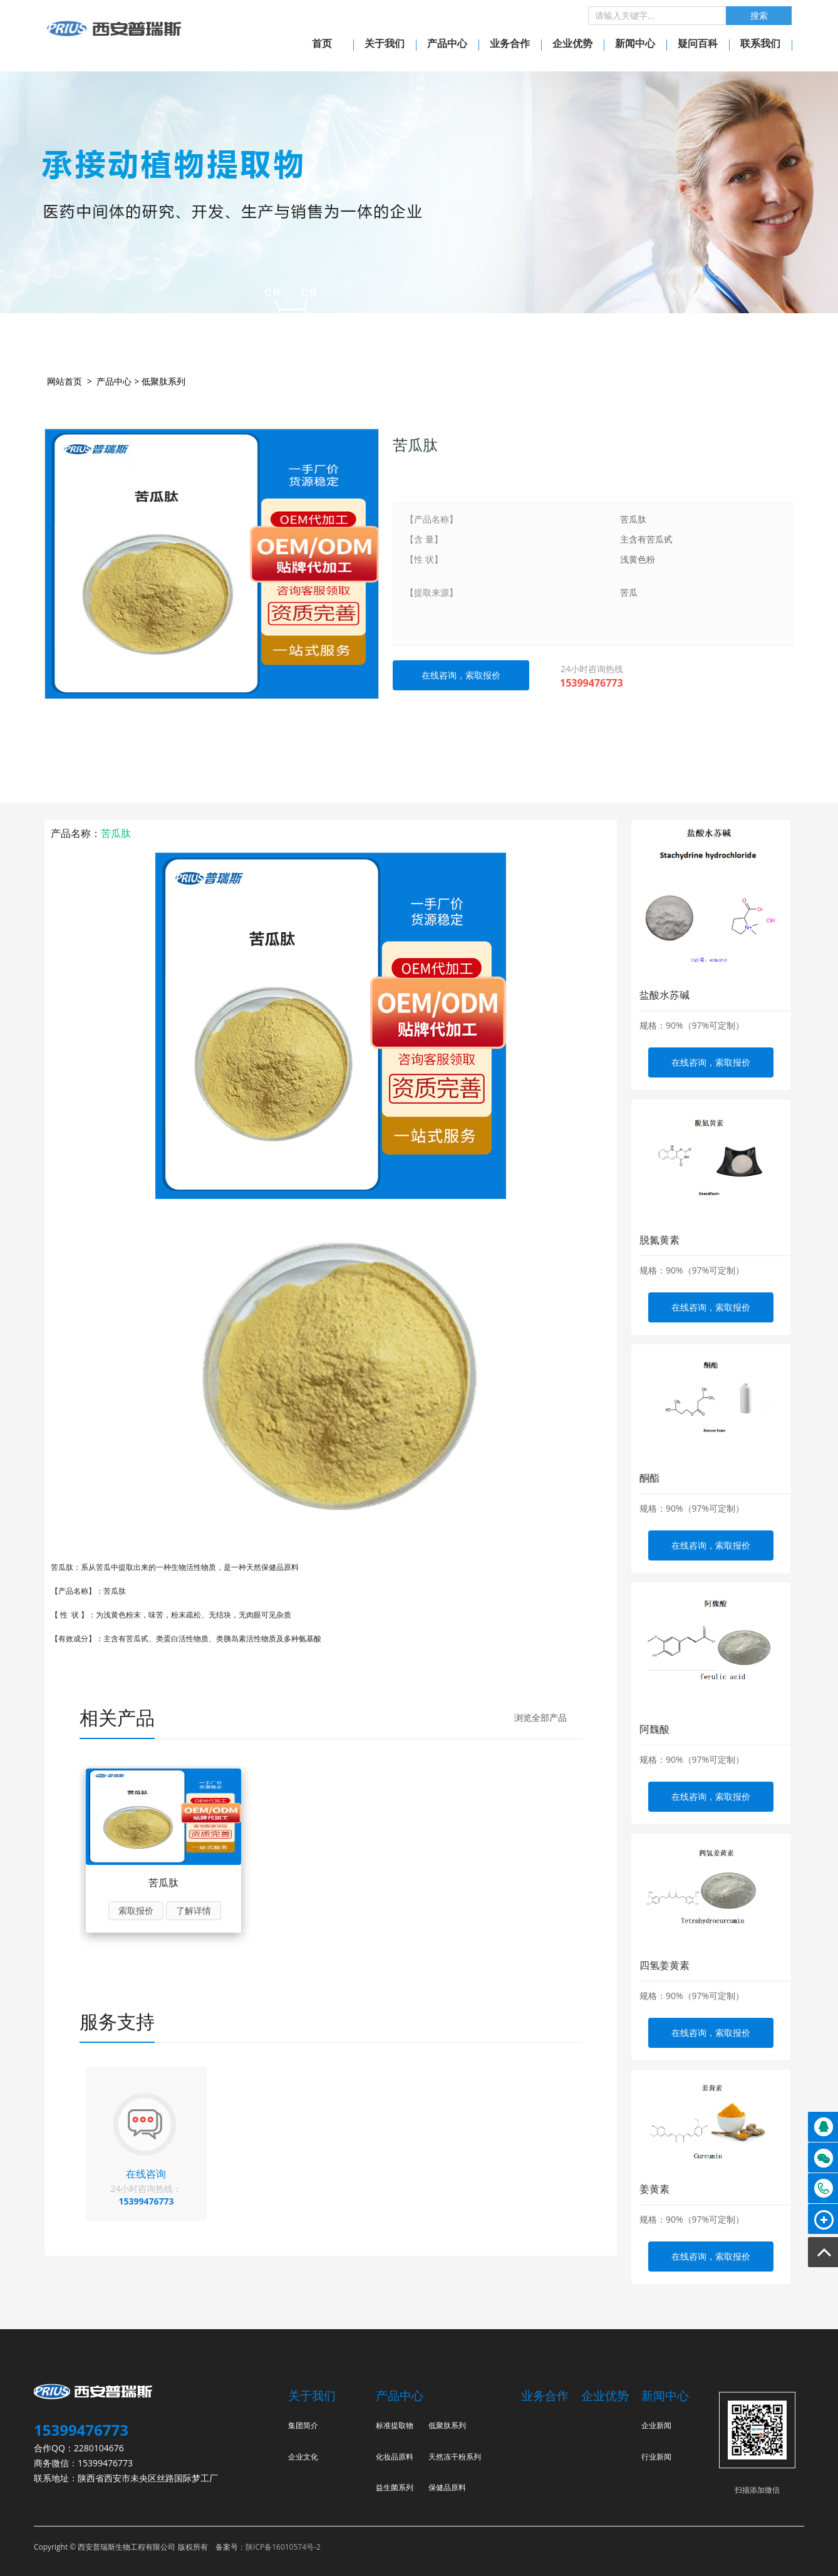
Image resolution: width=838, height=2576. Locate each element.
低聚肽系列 (163, 381)
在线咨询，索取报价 (710, 1062)
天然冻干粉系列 (454, 2456)
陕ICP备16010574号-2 (283, 2547)
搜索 (759, 16)
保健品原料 (447, 2487)
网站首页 (64, 381)
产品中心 (114, 381)
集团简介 (303, 2425)
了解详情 (193, 1910)
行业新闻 (656, 2456)
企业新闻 (656, 2425)
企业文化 (303, 2456)
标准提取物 (394, 2425)
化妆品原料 (394, 2456)
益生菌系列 (394, 2487)
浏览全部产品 (540, 1717)
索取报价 (135, 1910)
